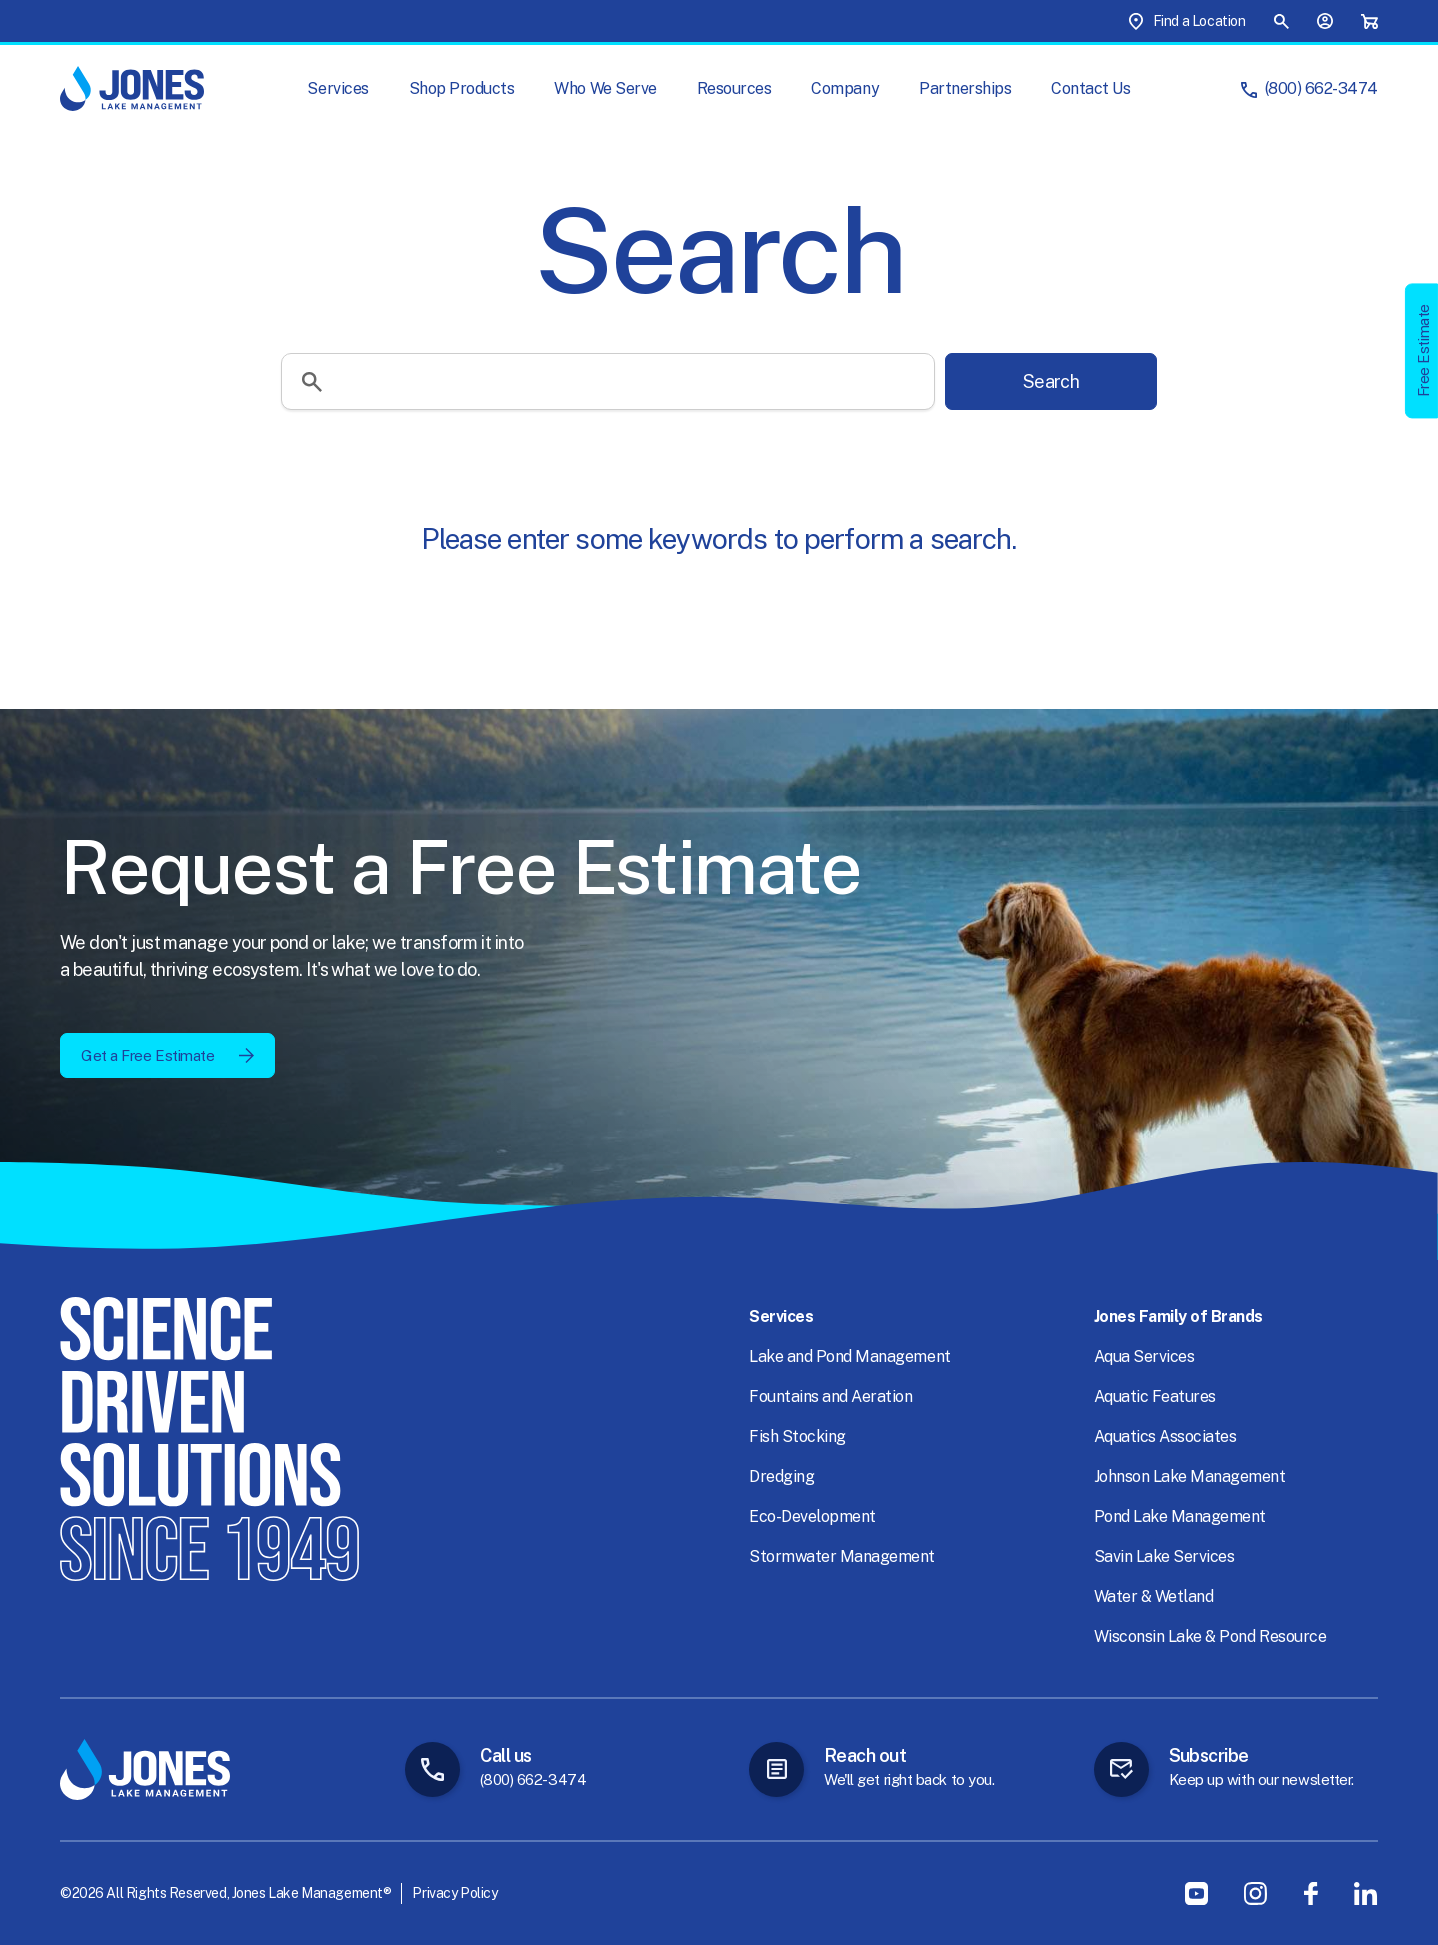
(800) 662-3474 (1321, 88)
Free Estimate (1423, 350)
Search (1051, 381)
